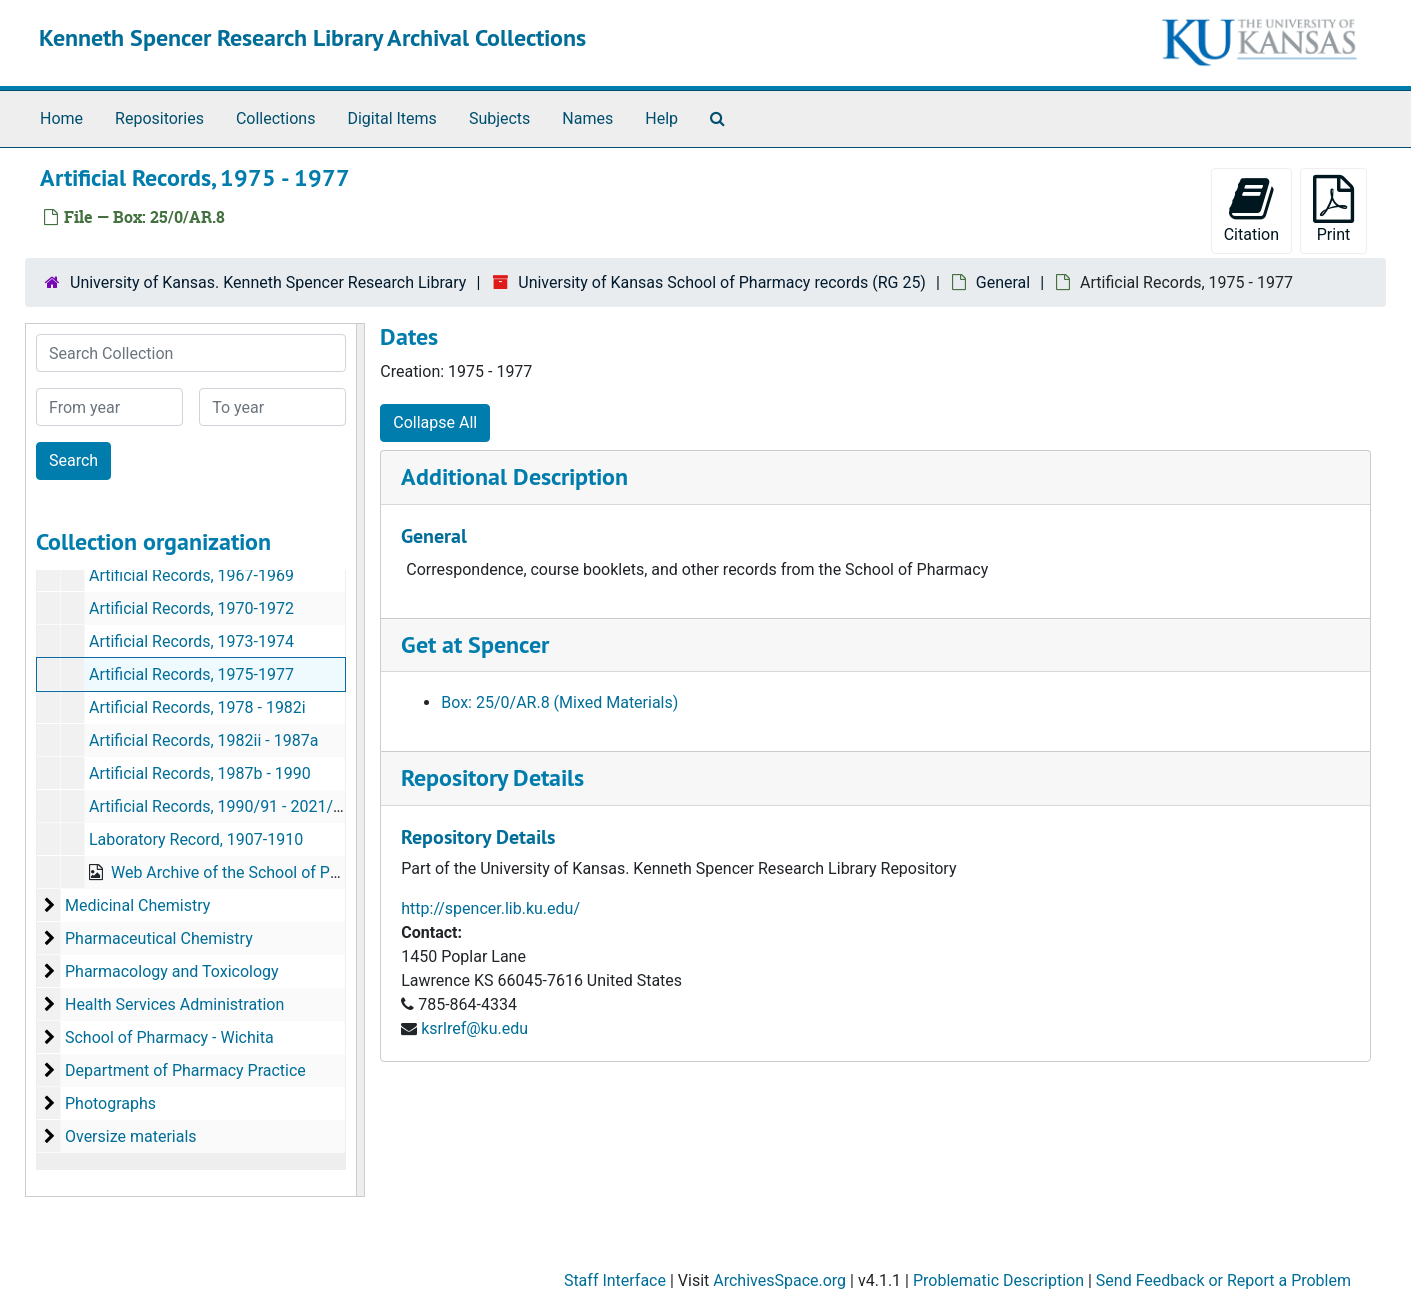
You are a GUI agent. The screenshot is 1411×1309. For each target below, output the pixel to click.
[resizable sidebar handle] (360, 760)
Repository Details (492, 777)
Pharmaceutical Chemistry (159, 938)
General (1003, 282)
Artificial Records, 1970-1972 (191, 608)
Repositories (159, 118)
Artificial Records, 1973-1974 (191, 641)
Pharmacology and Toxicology (172, 971)
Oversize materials (131, 1136)
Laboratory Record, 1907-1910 (196, 839)
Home (61, 118)
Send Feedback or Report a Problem (1223, 1280)
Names (587, 118)
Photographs (110, 1103)
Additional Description (514, 476)
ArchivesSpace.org (779, 1280)
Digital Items (391, 118)
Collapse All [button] (435, 422)
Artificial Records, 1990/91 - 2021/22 (220, 806)
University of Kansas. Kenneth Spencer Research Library (268, 282)
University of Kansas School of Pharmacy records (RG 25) (722, 282)
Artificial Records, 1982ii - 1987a (203, 740)
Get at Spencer (475, 644)
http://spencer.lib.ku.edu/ (490, 908)
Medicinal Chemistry (137, 905)
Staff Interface (615, 1280)
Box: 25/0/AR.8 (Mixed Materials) (559, 702)
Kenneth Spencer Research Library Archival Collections (312, 37)
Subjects (499, 118)
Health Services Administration (174, 1004)
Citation (1251, 209)
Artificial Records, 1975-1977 (191, 674)
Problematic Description (998, 1280)
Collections (276, 118)
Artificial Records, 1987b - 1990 (200, 773)
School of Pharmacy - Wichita (169, 1037)
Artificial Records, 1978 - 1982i (197, 707)
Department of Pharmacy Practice (185, 1070)
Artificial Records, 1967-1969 (191, 575)
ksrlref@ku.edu (474, 1028)
